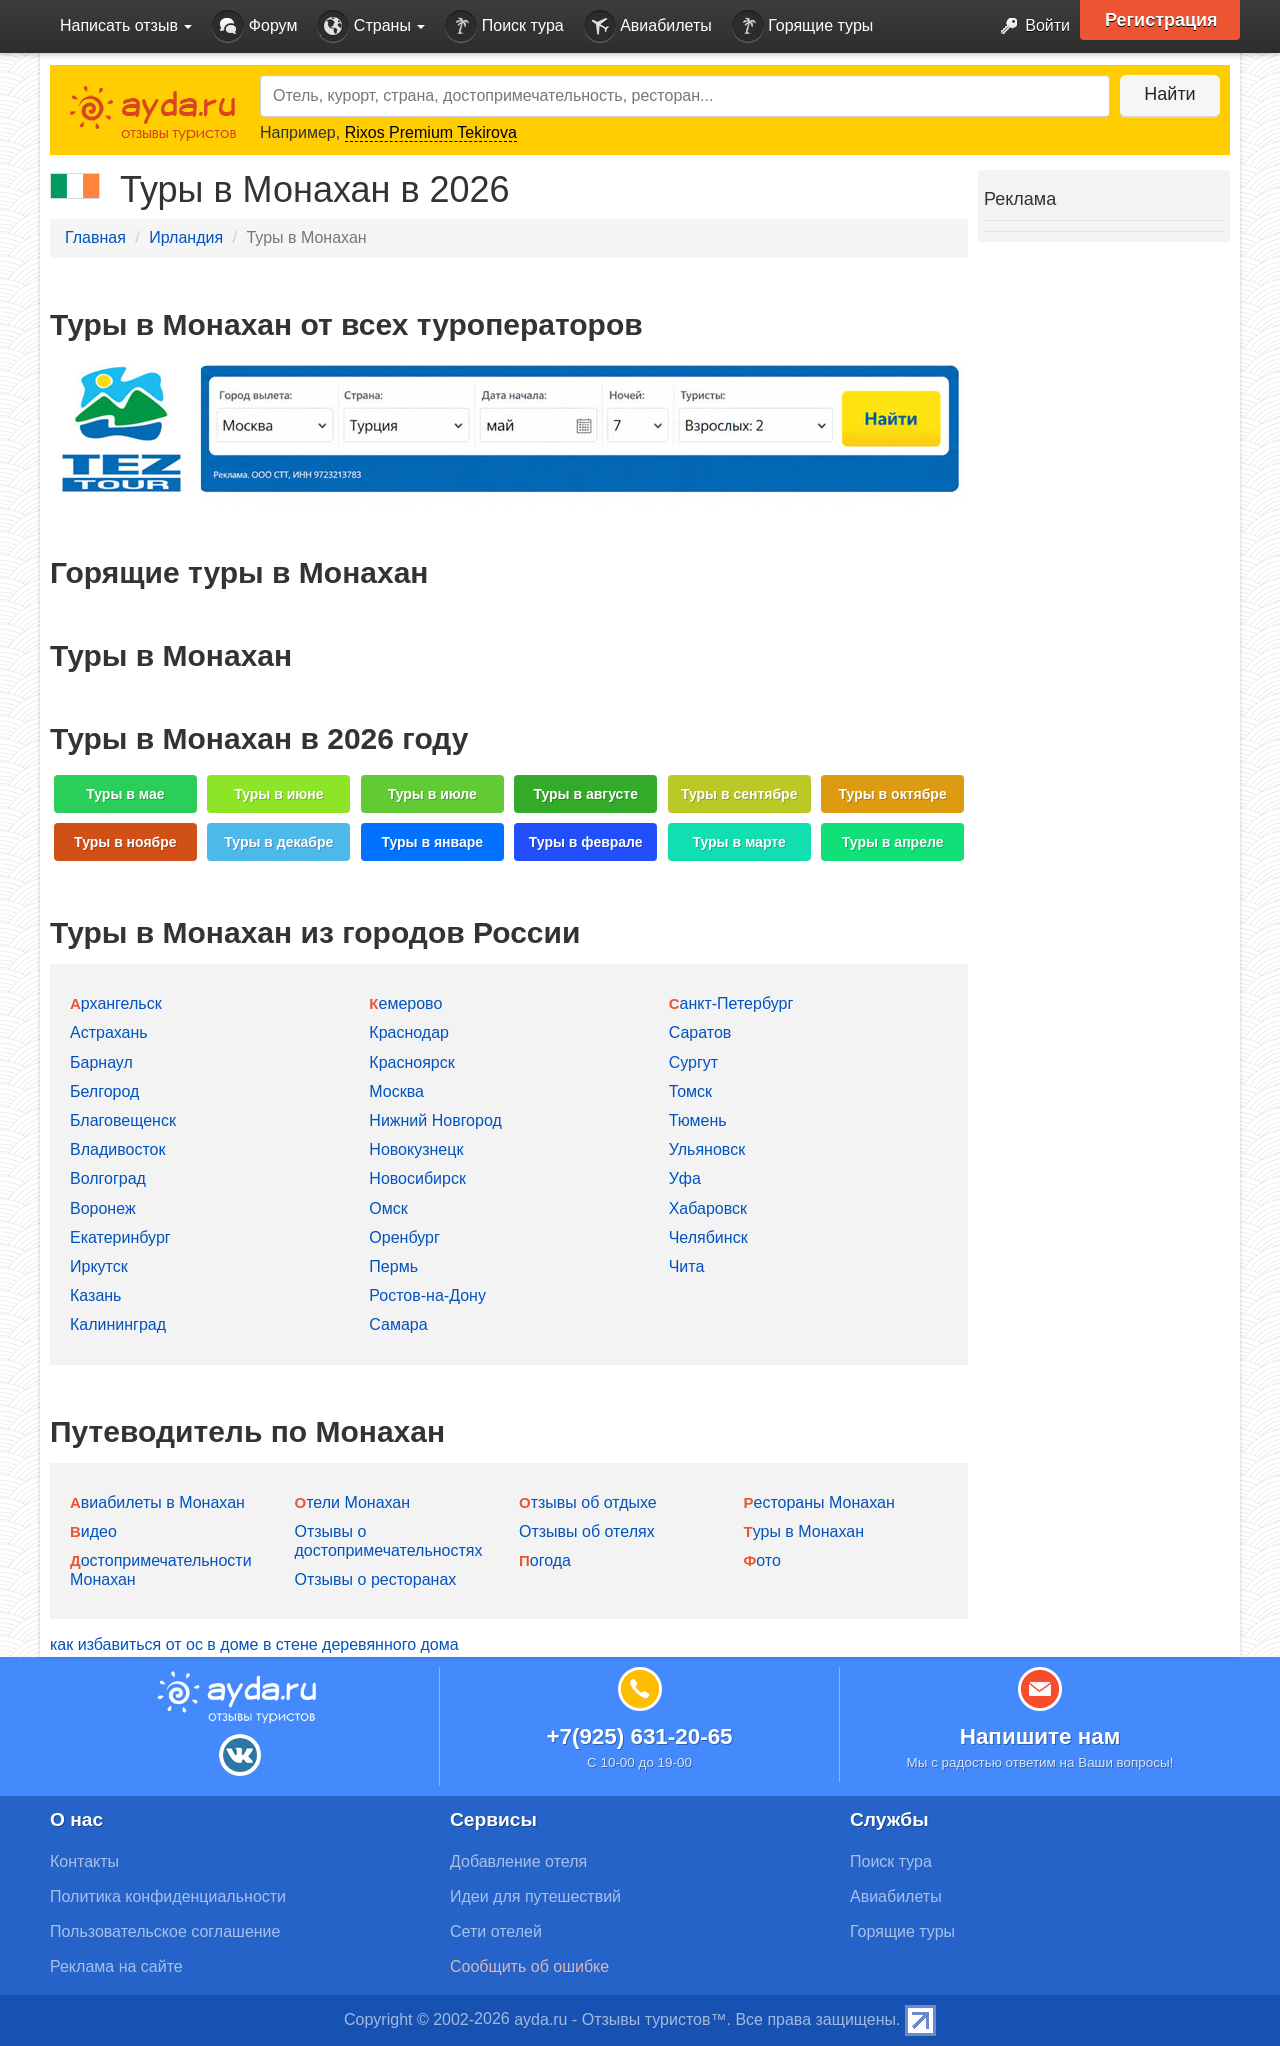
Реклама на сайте (116, 1966)
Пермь (393, 1266)
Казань (95, 1295)
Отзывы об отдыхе (588, 1502)
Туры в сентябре (739, 794)
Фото (762, 1560)
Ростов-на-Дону (427, 1295)
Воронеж (103, 1208)
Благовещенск (123, 1120)
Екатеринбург (120, 1237)
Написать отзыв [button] (126, 25)
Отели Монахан (353, 1502)
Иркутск (99, 1266)
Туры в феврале (586, 842)
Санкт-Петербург (731, 1003)
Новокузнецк (416, 1149)
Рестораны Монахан (819, 1502)
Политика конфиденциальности (168, 1896)
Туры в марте (738, 842)
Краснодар (409, 1032)
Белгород (104, 1091)
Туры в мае (125, 794)
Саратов (700, 1032)
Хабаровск (708, 1208)
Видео (93, 1531)
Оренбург (404, 1237)
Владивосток (117, 1149)
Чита (687, 1266)
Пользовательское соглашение (165, 1931)
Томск (690, 1091)
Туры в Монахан (804, 1531)
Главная (95, 237)
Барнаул (101, 1062)
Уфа (685, 1178)
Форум (254, 26)
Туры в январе (432, 842)
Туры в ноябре (125, 842)
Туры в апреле (893, 842)
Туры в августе (585, 794)
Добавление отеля (518, 1861)
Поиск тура (504, 26)
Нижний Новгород (435, 1120)
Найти (1169, 94)
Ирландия (186, 237)
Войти (1029, 26)
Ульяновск (707, 1149)
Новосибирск (417, 1178)
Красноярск (411, 1062)
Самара (398, 1324)
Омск (388, 1208)
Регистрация (1161, 20)
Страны (371, 26)
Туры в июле (432, 794)
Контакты (84, 1861)
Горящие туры (803, 26)
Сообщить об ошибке (529, 1966)
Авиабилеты (648, 26)
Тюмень (698, 1120)
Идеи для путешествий (535, 1896)
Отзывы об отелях (587, 1531)
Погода (545, 1560)
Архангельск (116, 1003)
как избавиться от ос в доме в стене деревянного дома (254, 1644)
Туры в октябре (893, 794)
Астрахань (109, 1032)
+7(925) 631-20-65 (639, 1736)
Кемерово (405, 1003)
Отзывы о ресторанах (376, 1579)
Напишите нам (1040, 1736)
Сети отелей (496, 1931)
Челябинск (708, 1237)
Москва (396, 1091)
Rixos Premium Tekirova (431, 132)
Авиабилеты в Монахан (157, 1502)
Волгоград (108, 1178)
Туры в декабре (278, 842)
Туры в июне (278, 794)
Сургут (693, 1062)
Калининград (118, 1324)
